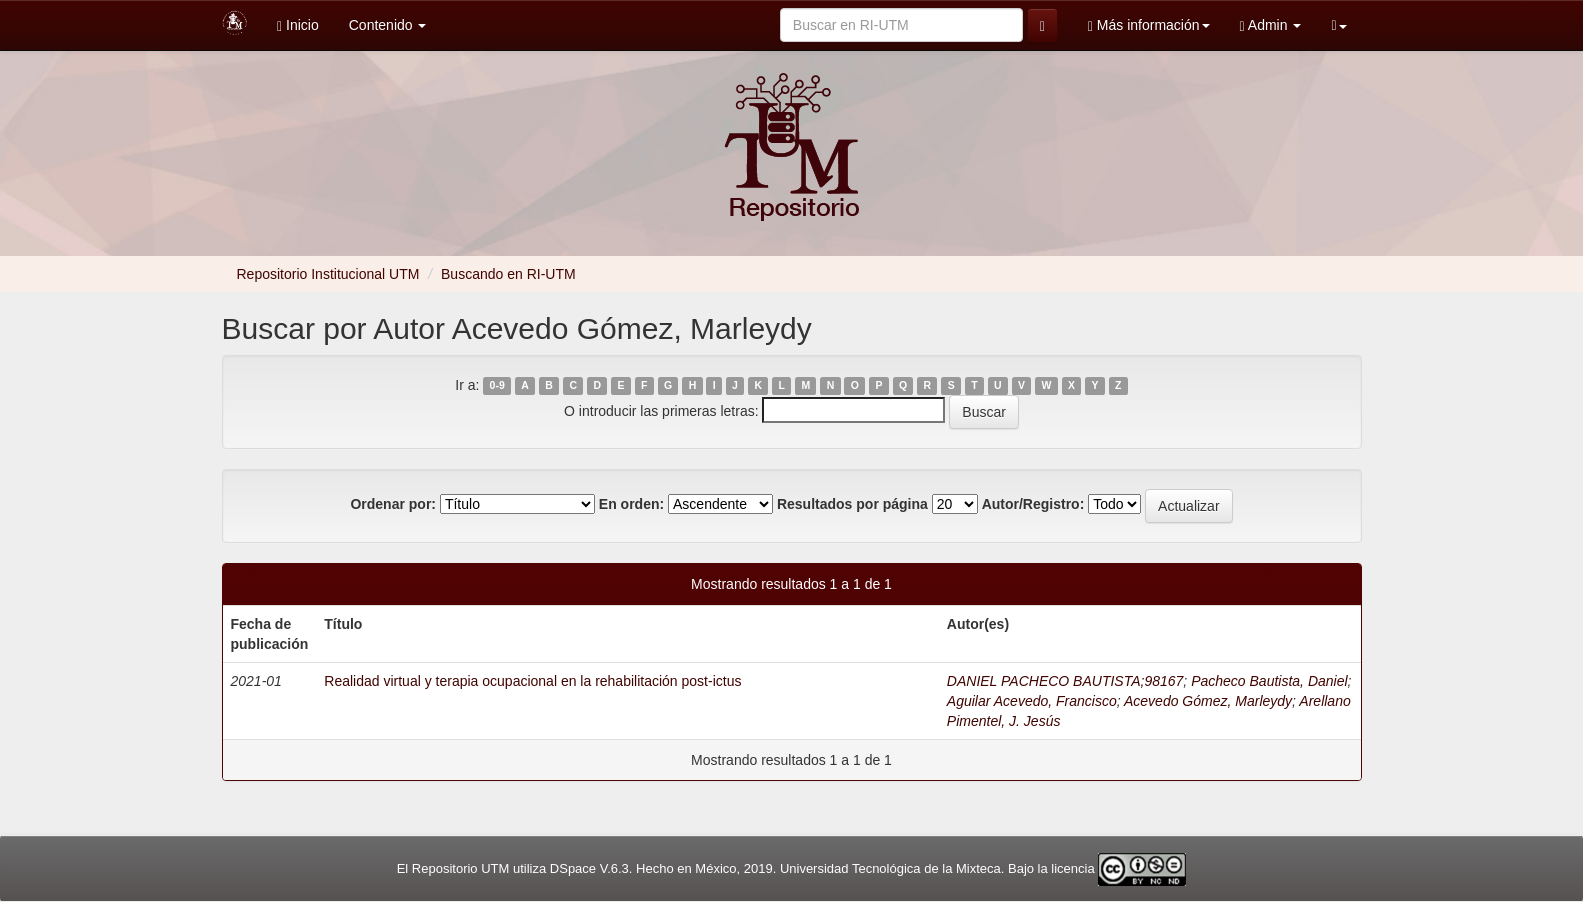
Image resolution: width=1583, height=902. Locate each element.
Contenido (388, 25)
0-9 (497, 386)
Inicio (298, 25)
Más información (1149, 25)
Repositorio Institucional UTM (328, 274)
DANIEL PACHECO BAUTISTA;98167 (1065, 681)
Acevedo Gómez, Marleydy (1208, 701)
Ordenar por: (393, 504)
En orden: (631, 504)
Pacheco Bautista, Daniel (1269, 681)
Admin (1271, 25)
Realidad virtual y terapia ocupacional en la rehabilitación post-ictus (532, 681)
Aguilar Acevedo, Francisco (1032, 701)
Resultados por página (852, 504)
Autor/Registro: (1033, 504)
